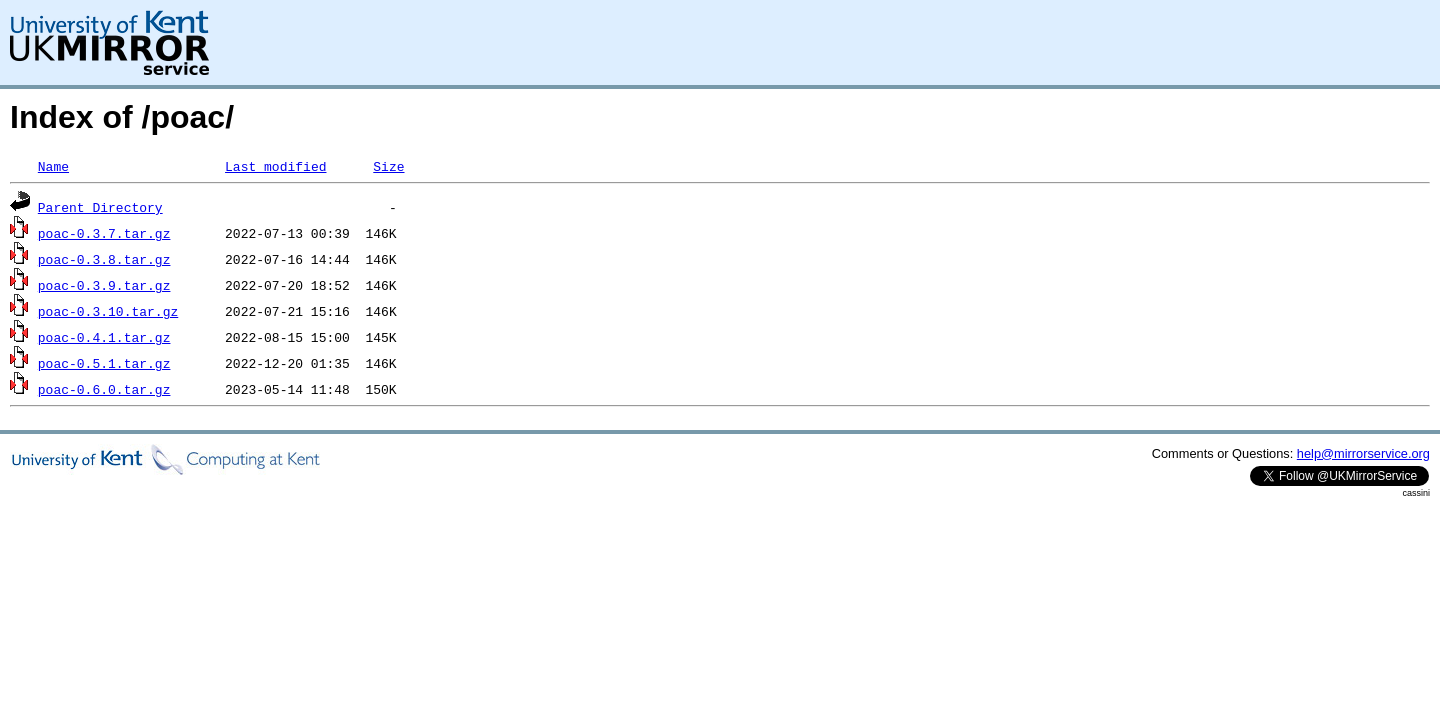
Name (53, 166)
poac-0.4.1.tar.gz (104, 337)
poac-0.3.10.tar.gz (108, 311)
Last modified (275, 166)
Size (388, 166)
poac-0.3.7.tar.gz (104, 233)
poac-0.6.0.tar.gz (104, 389)
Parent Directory (100, 207)
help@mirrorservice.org (1363, 453)
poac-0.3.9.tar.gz (104, 285)
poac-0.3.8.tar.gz (104, 259)
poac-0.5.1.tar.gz (104, 363)
